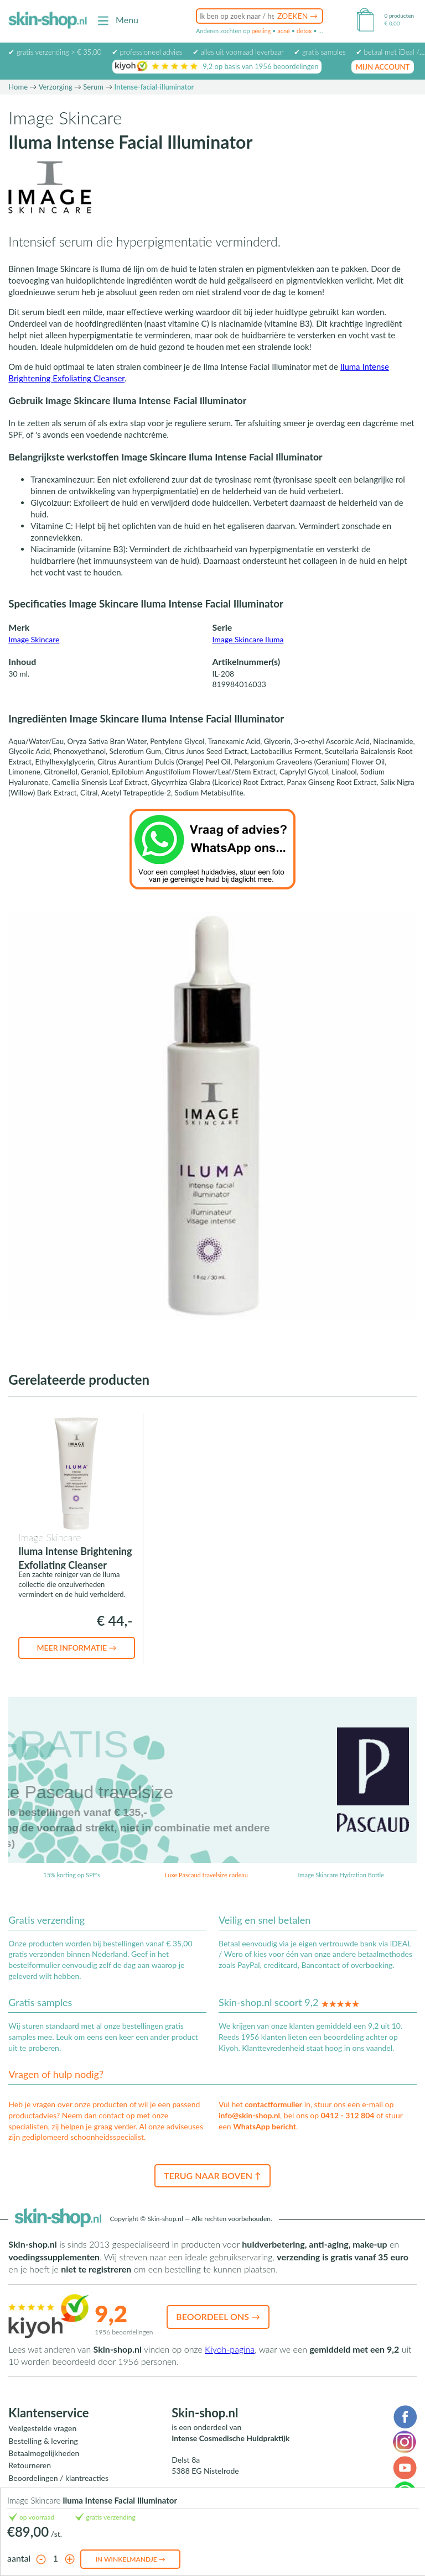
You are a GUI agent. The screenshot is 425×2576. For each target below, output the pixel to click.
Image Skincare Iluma (247, 639)
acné (283, 30)
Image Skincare (33, 639)
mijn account (383, 66)
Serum (93, 86)
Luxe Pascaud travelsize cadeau (206, 1874)
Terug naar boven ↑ (212, 2175)
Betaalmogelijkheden (43, 2453)
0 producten (399, 15)
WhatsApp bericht (264, 2126)
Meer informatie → (76, 1647)
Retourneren (29, 2465)
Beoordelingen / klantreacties (58, 2478)
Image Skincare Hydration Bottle (340, 1874)
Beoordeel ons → (218, 2316)
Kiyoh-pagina (230, 2349)
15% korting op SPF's (71, 1874)
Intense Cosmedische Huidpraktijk (230, 2438)
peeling (261, 30)
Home (18, 86)
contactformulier (273, 2104)
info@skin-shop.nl (249, 2115)
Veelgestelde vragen (42, 2428)
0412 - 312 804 (348, 2115)
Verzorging (55, 86)
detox (304, 30)
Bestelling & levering (42, 2441)
